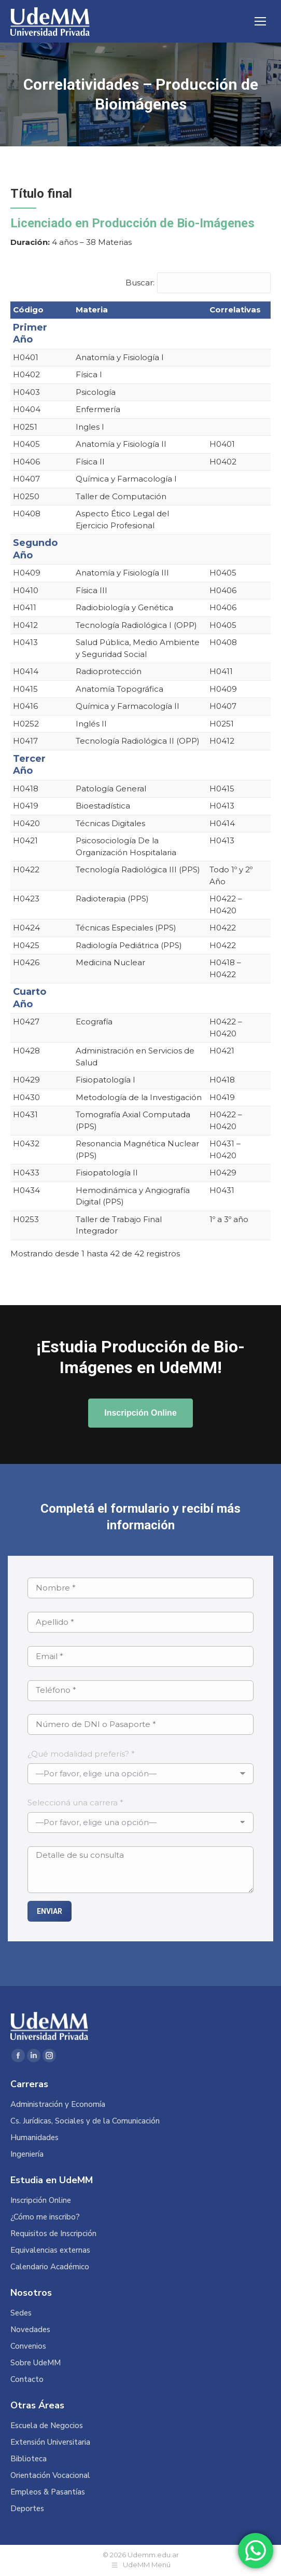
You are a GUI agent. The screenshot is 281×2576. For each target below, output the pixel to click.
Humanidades (34, 2138)
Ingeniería (27, 2154)
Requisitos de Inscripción (53, 2234)
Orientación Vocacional (50, 2476)
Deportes (27, 2509)
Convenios (28, 2346)
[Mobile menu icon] (260, 21)
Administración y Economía (57, 2104)
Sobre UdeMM (35, 2363)
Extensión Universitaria (50, 2442)
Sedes (21, 2313)
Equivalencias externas (50, 2250)
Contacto (27, 2380)
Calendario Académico (49, 2267)
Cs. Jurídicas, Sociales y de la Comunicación (85, 2121)
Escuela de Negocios (46, 2426)
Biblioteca (28, 2459)
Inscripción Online (40, 2200)
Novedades (30, 2330)
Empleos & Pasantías (47, 2492)
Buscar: (139, 282)
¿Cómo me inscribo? (45, 2217)
